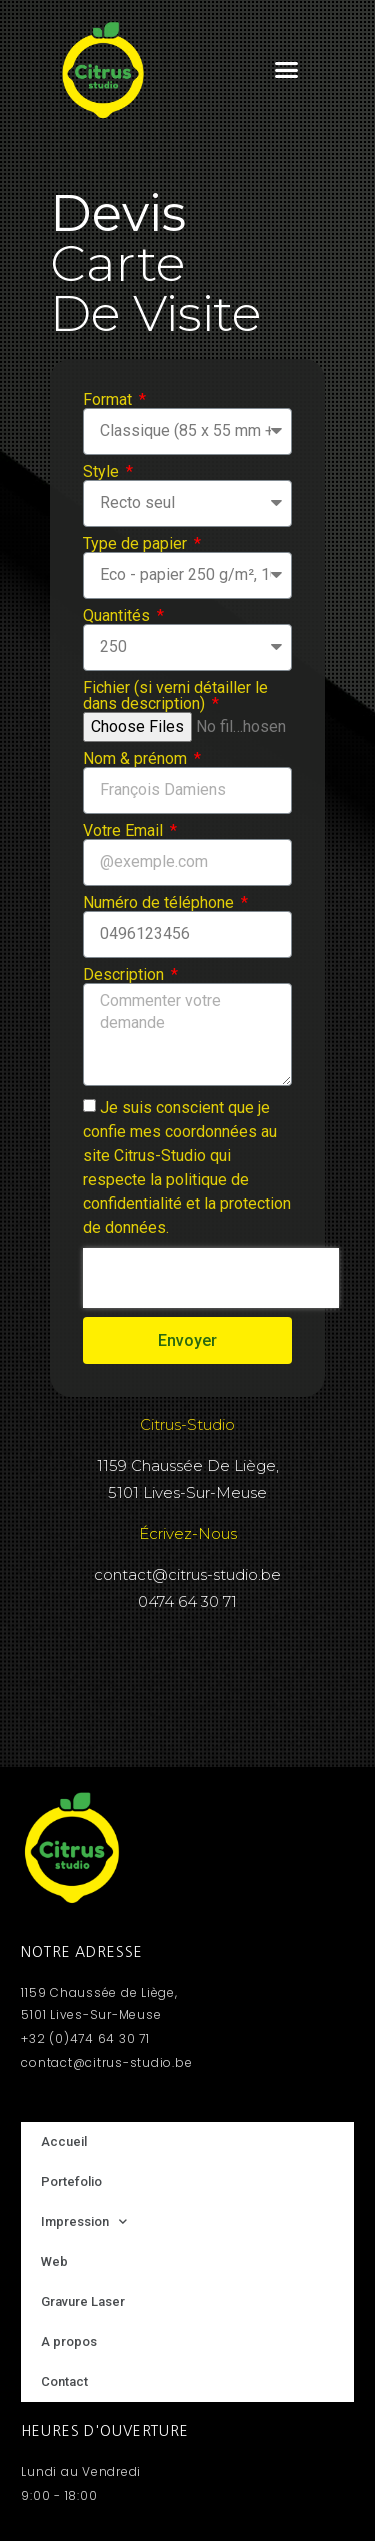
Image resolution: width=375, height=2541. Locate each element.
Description (125, 975)
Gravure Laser (83, 2301)
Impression (84, 2221)
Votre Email (125, 831)
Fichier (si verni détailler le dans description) (175, 696)
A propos (69, 2341)
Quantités (118, 616)
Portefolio (71, 2181)
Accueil (64, 2141)
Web (54, 2261)
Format (109, 400)
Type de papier (137, 544)
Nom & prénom (137, 759)
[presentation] (211, 1278)
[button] (286, 70)
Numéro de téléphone (160, 903)
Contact (64, 2381)
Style (103, 472)
